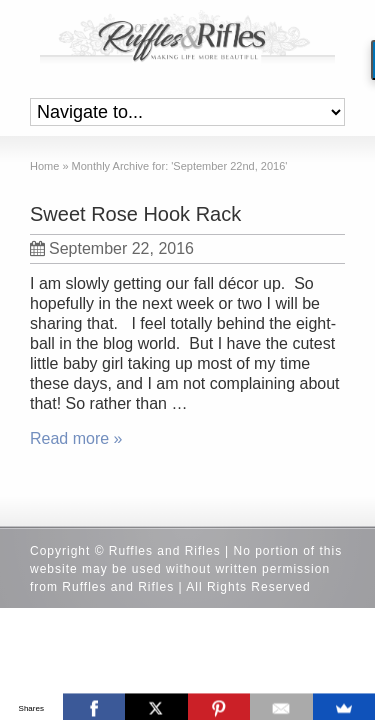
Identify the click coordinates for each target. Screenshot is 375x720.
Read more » (76, 438)
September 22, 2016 (112, 248)
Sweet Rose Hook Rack (135, 214)
